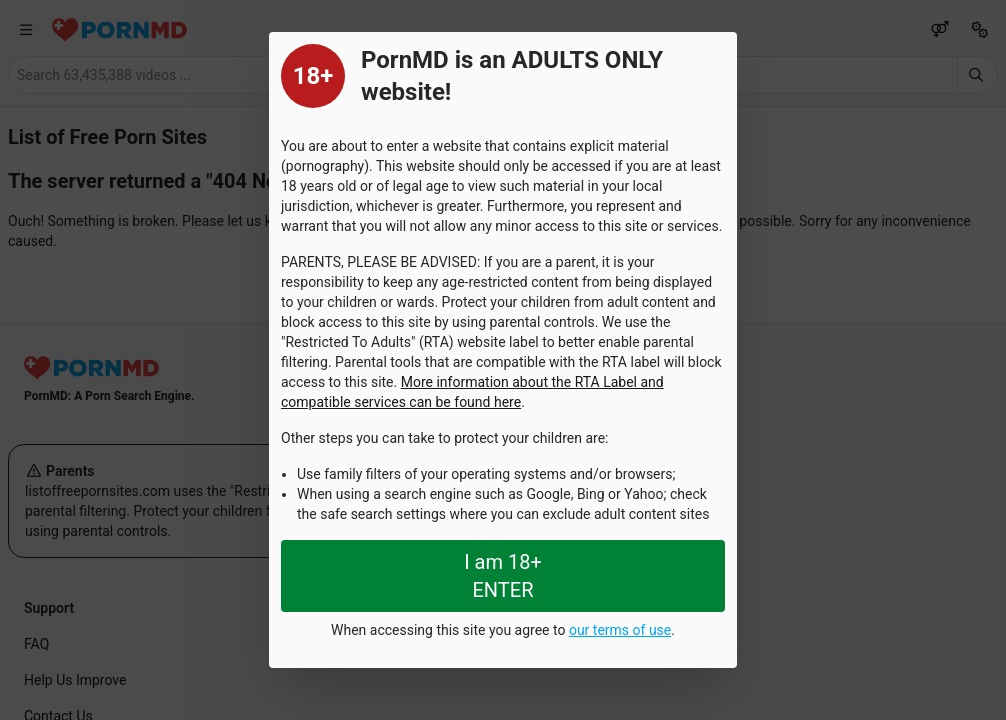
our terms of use (620, 630)
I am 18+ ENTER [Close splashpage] (503, 576)
